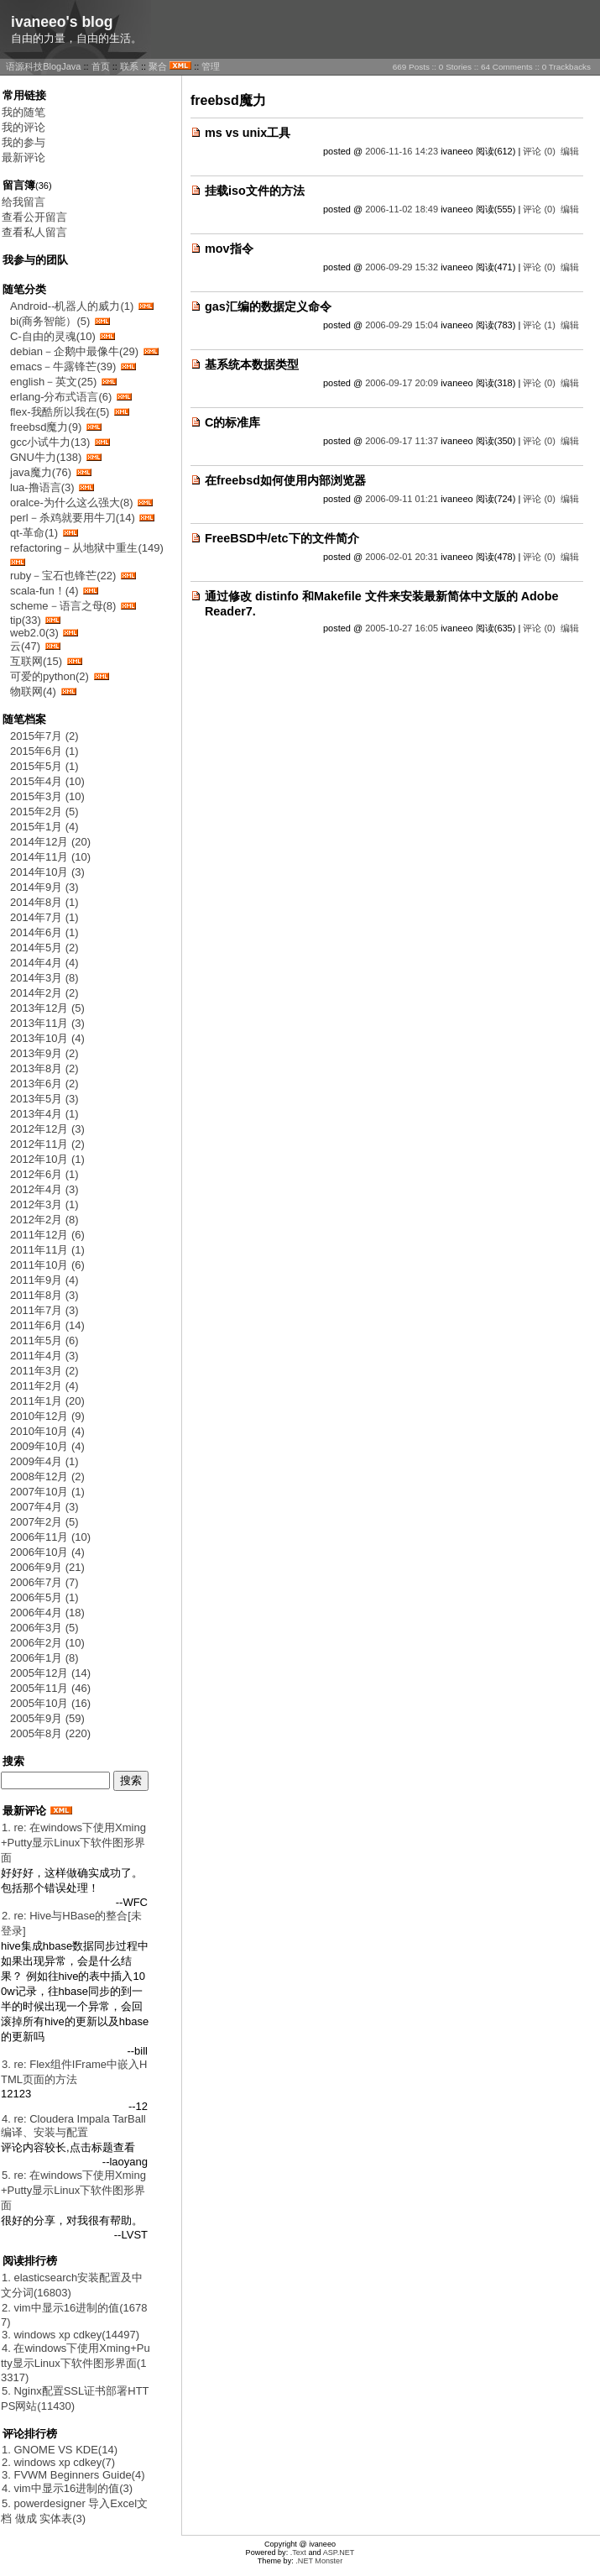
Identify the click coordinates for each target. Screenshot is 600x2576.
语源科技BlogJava (43, 66)
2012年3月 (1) (44, 1204)
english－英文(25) (53, 381)
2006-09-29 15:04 (401, 325)
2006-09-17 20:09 (401, 383)
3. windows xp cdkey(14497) (70, 2334)
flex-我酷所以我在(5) (59, 412)
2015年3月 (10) (47, 796)
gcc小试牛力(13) (50, 442)
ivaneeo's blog (62, 21)
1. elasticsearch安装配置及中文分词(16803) (72, 2285)
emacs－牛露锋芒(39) (63, 366)
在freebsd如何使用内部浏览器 (285, 480)
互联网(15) (36, 661)
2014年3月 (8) (44, 977)
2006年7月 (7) (44, 1582)
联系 (129, 66)
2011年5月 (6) (44, 1340)
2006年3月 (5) (44, 1627)
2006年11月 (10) (50, 1537)
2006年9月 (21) (47, 1567)
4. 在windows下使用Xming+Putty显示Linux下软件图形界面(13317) (75, 2363)
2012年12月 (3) (47, 1129)
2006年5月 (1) (44, 1597)
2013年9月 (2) (44, 1053)
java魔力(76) (40, 472)
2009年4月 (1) (44, 1461)
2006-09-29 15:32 (401, 267)
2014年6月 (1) (44, 932)
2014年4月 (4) (44, 962)
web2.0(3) (34, 632)
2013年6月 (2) (44, 1083)
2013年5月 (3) (44, 1098)
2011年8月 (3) (44, 1295)
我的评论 (23, 127)
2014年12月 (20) (50, 841)
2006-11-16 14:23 (401, 151)
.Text (298, 2552)
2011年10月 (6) (47, 1265)
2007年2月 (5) (44, 1522)
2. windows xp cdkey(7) (58, 2462)
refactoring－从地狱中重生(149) (87, 548)
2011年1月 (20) (47, 1401)
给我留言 (23, 202)
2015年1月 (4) (44, 826)
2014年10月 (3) (47, 872)
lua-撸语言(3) (42, 487)
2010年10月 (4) (47, 1431)
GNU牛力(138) (45, 457)
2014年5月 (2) (44, 947)
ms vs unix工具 (247, 132)
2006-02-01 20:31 (401, 557)
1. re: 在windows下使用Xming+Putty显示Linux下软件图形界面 (73, 1842)
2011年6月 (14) (47, 1325)
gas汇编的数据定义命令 (268, 306)
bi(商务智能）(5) (50, 321)
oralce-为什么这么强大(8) (71, 502)
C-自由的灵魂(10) (53, 336)
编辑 (570, 151)
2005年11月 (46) (50, 1688)
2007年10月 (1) (47, 1491)
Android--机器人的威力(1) (71, 306)
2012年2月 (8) (44, 1219)
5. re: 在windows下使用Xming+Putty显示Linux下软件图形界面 (73, 2190)
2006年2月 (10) (47, 1642)
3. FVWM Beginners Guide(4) (73, 2475)
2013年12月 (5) (47, 1008)
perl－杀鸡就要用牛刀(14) (72, 517)
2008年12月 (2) (47, 1476)
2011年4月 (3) (44, 1355)
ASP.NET (339, 2552)
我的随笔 (23, 112)
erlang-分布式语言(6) (61, 396)
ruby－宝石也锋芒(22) (63, 575)
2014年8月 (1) (44, 902)
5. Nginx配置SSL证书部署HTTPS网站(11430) (75, 2398)
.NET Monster (318, 2561)
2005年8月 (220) (50, 1733)
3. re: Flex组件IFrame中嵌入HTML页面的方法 (74, 2072)
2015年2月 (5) (44, 811)
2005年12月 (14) (50, 1673)
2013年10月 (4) (47, 1038)
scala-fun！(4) (44, 590)
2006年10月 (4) (47, 1552)
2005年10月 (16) (50, 1703)
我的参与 (23, 142)
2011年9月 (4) (44, 1280)
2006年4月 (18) (47, 1612)
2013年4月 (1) (44, 1113)
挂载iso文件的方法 (255, 190)
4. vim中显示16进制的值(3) (67, 2488)
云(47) (25, 646)
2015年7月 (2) (44, 736)
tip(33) (25, 620)
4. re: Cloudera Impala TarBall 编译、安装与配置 (73, 2126)
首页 (100, 66)
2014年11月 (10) (50, 857)
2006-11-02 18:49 (401, 209)
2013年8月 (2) (44, 1068)
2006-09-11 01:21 (401, 499)
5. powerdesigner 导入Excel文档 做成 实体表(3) (74, 2511)
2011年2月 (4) (44, 1386)
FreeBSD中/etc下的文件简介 (282, 538)
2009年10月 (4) (47, 1446)
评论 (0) (539, 151)
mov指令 (229, 248)
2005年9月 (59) (47, 1718)
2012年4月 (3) (44, 1189)
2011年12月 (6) (47, 1234)
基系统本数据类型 (252, 364)
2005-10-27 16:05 (401, 628)
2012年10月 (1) (47, 1159)
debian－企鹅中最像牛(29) (74, 351)
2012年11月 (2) (47, 1144)
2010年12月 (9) (47, 1416)
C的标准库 (232, 422)
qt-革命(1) (34, 532)
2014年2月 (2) (44, 993)
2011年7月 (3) (44, 1310)
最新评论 (23, 157)
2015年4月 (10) (47, 781)
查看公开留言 (34, 217)
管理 (210, 66)
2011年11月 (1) (47, 1249)
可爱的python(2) (49, 676)
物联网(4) (33, 691)
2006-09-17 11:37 (401, 441)
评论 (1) (539, 325)
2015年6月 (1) (44, 751)
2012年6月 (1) (44, 1174)
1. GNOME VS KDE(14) (59, 2449)
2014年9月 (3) (44, 887)
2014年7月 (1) (44, 917)
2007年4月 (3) (44, 1506)
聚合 (158, 66)
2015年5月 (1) (44, 766)
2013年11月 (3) (47, 1023)
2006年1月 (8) (44, 1658)
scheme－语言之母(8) (63, 605)
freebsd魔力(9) (45, 427)
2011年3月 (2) (44, 1370)
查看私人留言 (34, 232)
